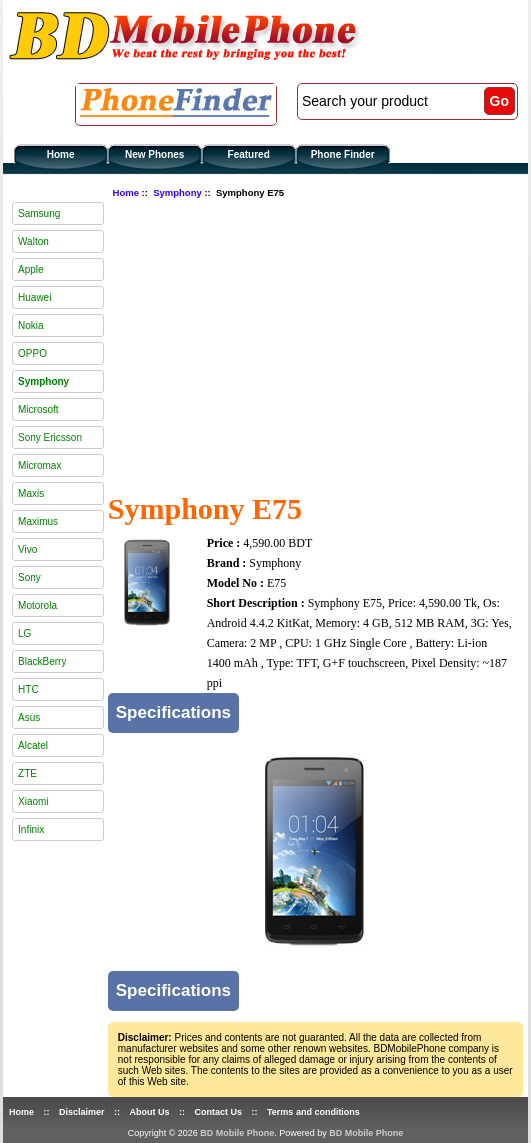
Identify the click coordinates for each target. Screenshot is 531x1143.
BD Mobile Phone (237, 1133)
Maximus (38, 521)
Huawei (34, 297)
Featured (249, 154)
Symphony (177, 192)
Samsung (39, 213)
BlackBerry (42, 661)
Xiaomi (33, 801)
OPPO (32, 353)
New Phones (154, 154)
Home (61, 154)
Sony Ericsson (50, 437)
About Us (150, 1112)
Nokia (31, 325)
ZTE (27, 773)
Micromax (39, 465)
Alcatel (33, 745)
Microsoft (38, 409)
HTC (28, 689)
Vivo (27, 549)
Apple (31, 269)
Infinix (31, 829)
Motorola (37, 605)
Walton (33, 241)
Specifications (173, 712)
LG (24, 633)
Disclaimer (82, 1112)
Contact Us (219, 1112)
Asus (29, 717)
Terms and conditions (313, 1112)
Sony (29, 577)
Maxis (31, 493)
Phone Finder (343, 154)
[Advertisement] (319, 343)
